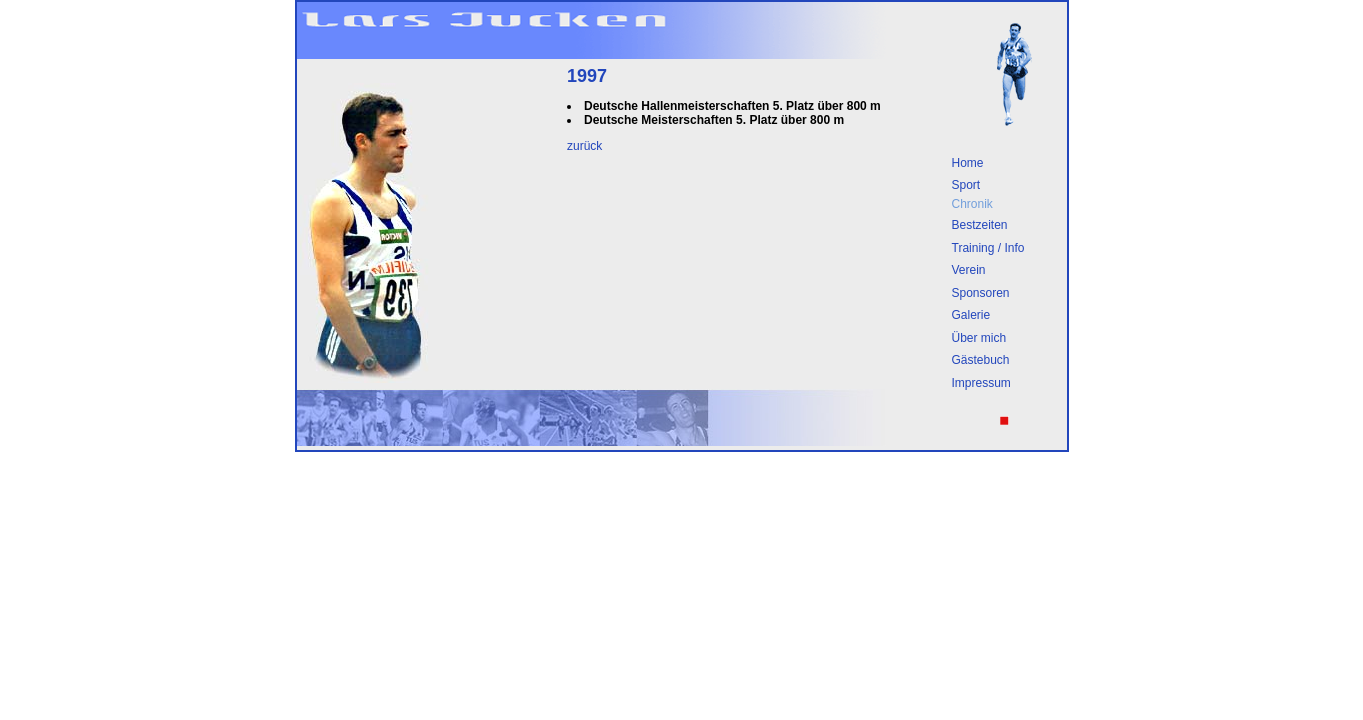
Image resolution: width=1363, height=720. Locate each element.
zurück (584, 146)
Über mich (979, 338)
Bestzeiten (980, 225)
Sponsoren (981, 293)
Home (968, 163)
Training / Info (988, 248)
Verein (969, 270)
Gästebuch (981, 360)
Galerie (971, 315)
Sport (966, 185)
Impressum (981, 383)
